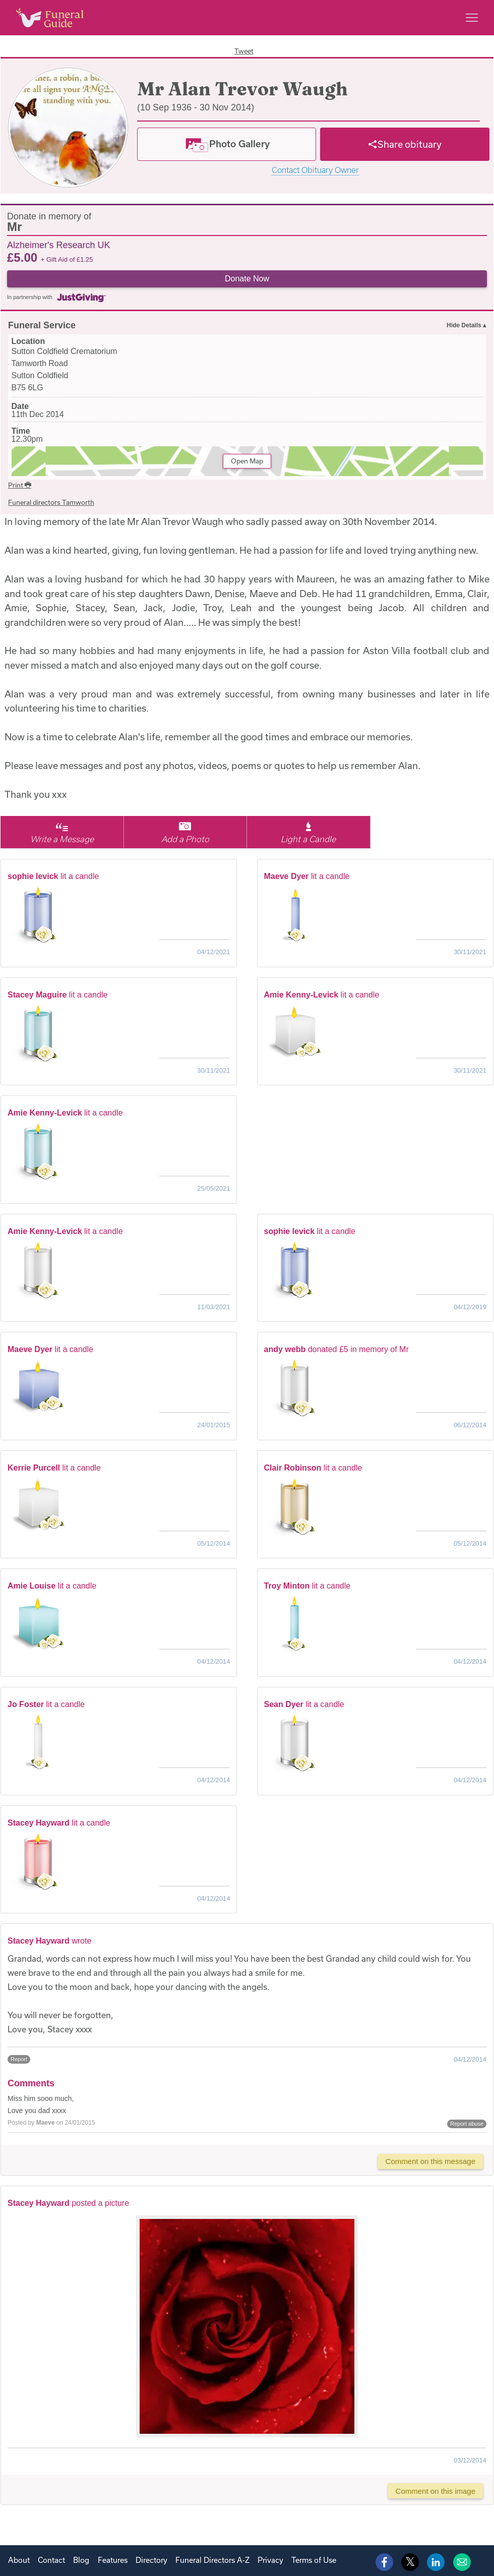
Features (113, 2560)
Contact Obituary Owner (315, 170)
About (19, 2560)
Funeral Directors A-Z (212, 2560)
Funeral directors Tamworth (51, 502)
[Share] (404, 144)
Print (19, 485)
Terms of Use (313, 2560)
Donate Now (247, 278)
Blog (81, 2560)
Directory (151, 2560)
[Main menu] (472, 18)
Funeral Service (42, 325)
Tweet (244, 51)
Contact (51, 2560)
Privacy (270, 2560)
